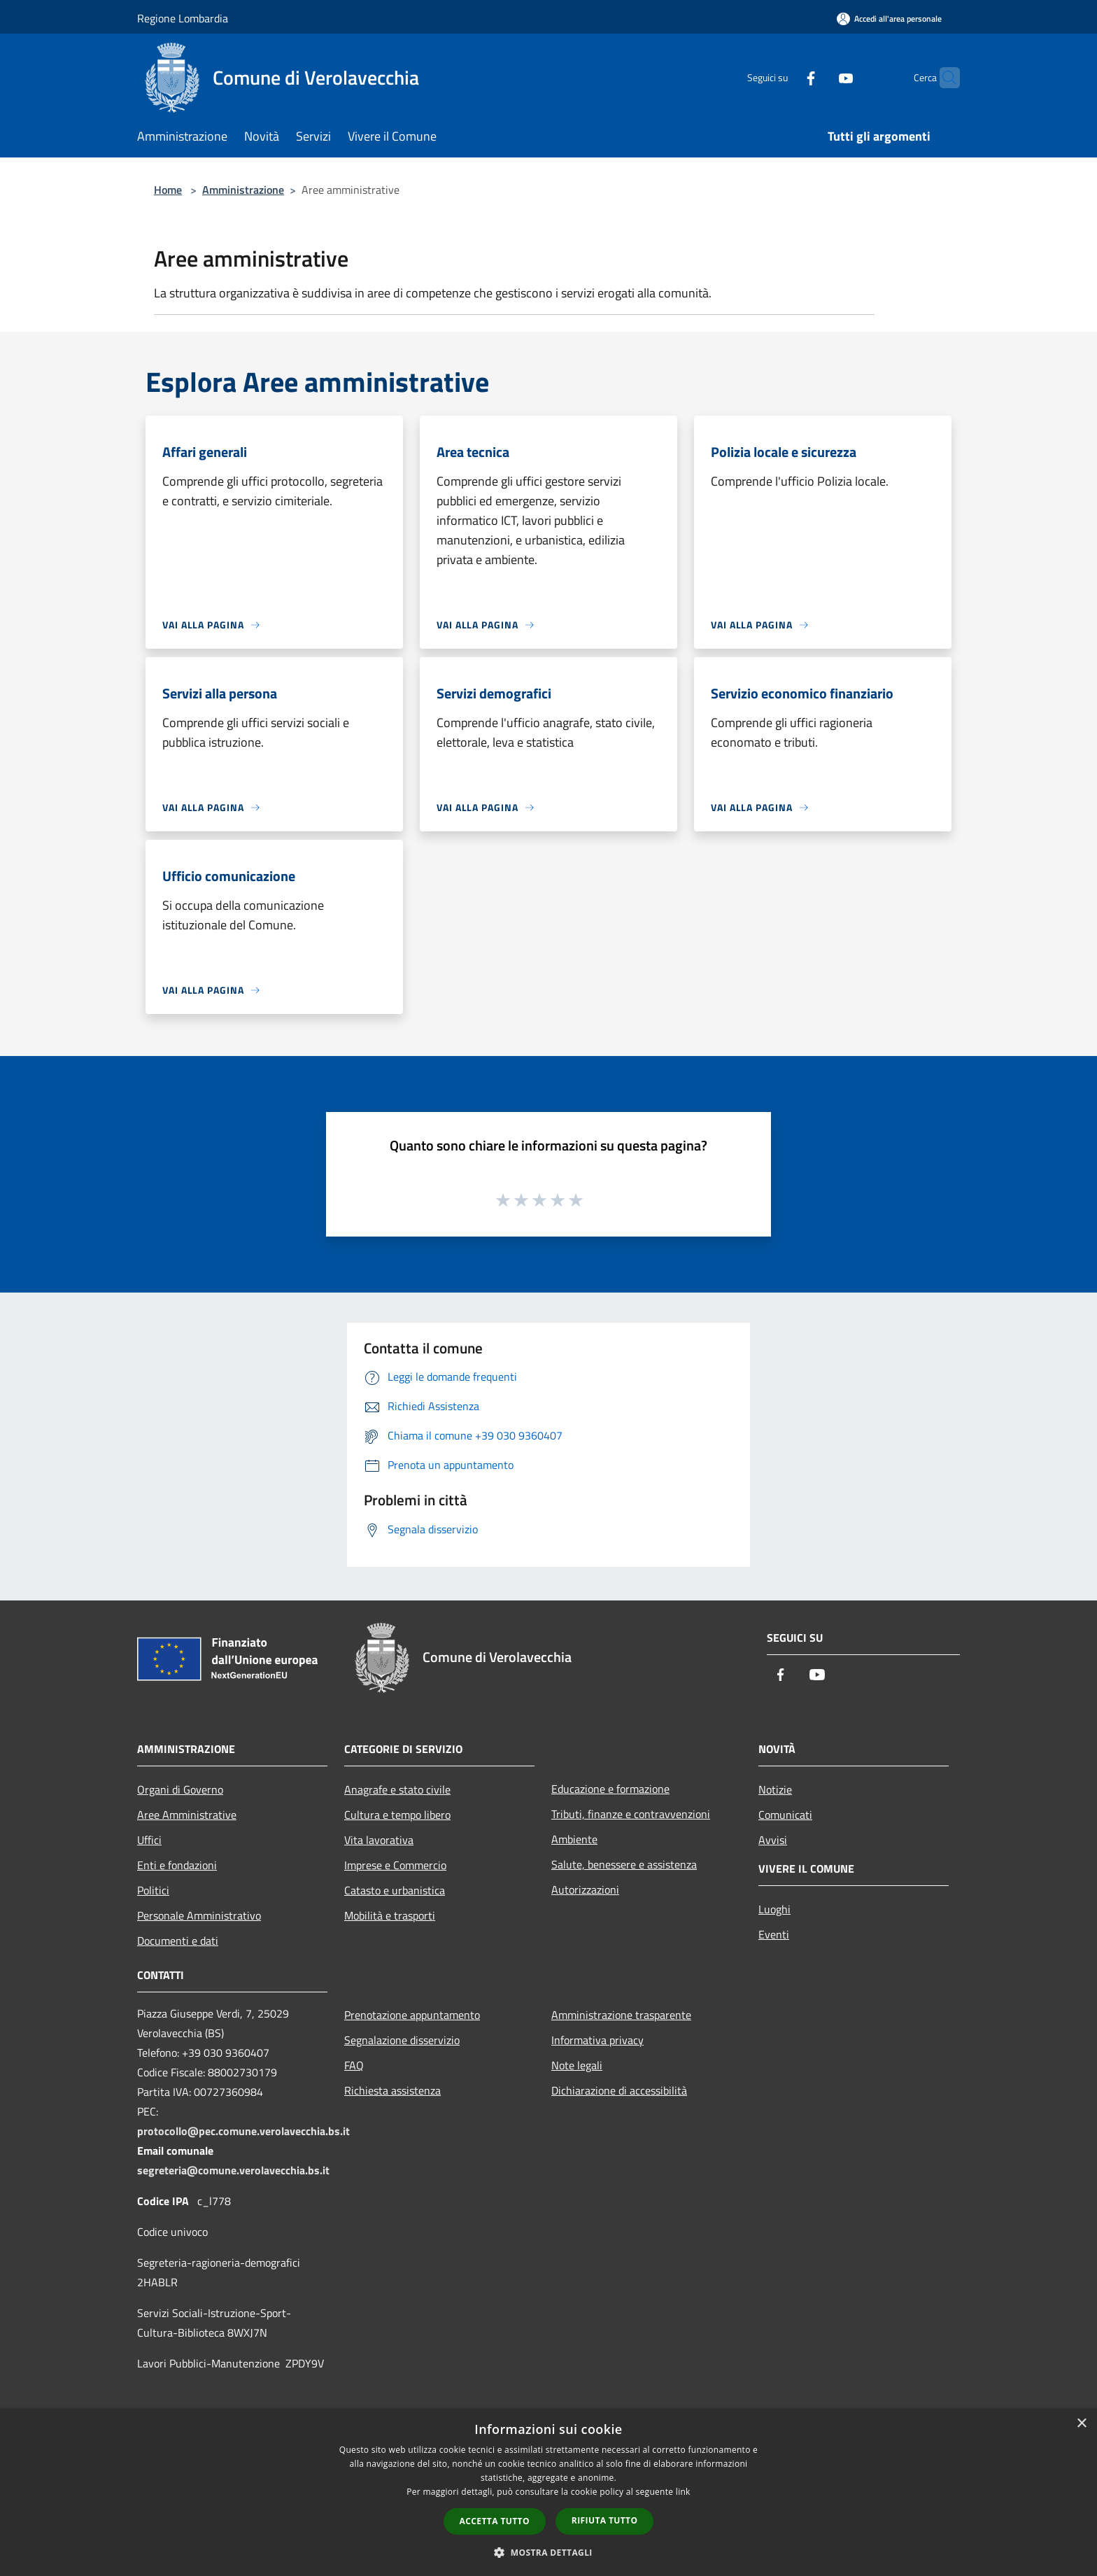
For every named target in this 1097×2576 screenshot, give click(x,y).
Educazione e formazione (610, 1788)
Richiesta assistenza (392, 2090)
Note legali (576, 2065)
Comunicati (785, 1814)
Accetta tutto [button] (495, 2521)
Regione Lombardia (182, 18)
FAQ (354, 2065)
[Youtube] (819, 77)
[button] (548, 2552)
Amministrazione (243, 189)
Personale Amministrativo (199, 1915)
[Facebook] (784, 77)
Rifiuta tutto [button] (605, 2520)
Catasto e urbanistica (394, 1890)
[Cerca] (943, 77)
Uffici (149, 1839)
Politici (153, 1890)
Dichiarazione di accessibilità (619, 2090)
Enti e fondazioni (177, 1865)
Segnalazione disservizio (402, 2040)
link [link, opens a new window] (683, 2492)
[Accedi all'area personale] (889, 18)
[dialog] (548, 2492)
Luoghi (774, 1909)
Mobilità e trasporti (389, 1915)
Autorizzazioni (585, 1889)
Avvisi (772, 1839)
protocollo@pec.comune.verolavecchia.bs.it (243, 2131)
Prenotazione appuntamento (412, 2014)
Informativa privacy (597, 2040)
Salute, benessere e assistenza (624, 1864)
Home (168, 189)
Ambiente (574, 1839)
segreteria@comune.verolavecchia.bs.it (233, 2170)
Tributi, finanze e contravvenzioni (630, 1814)
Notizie (775, 1789)
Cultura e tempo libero (397, 1814)
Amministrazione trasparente (621, 2014)
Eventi (773, 1934)
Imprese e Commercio (395, 1865)
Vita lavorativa (378, 1839)
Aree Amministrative (186, 1814)
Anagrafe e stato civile (397, 1789)
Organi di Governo (180, 1789)
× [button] (1081, 2424)
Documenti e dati (177, 1940)
